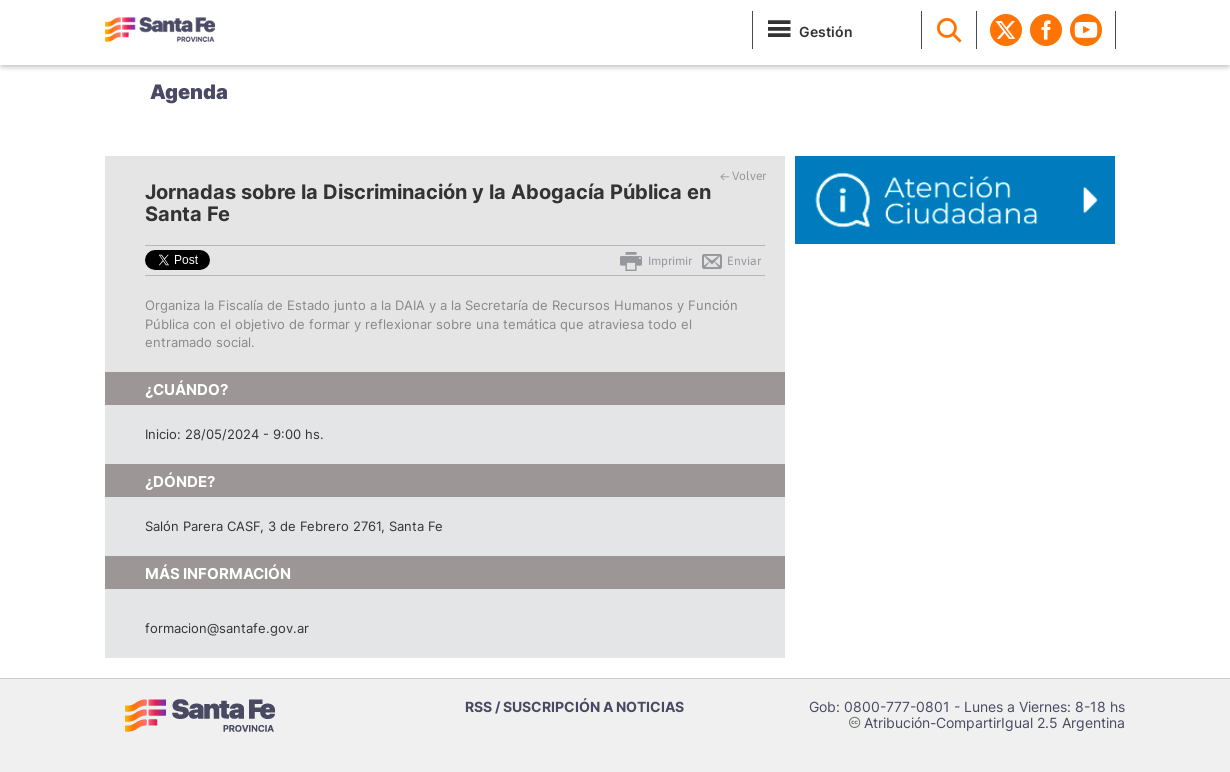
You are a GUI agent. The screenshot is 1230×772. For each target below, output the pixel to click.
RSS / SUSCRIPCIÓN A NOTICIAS (574, 706)
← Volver (743, 176)
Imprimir (654, 261)
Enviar (730, 261)
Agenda (189, 92)
